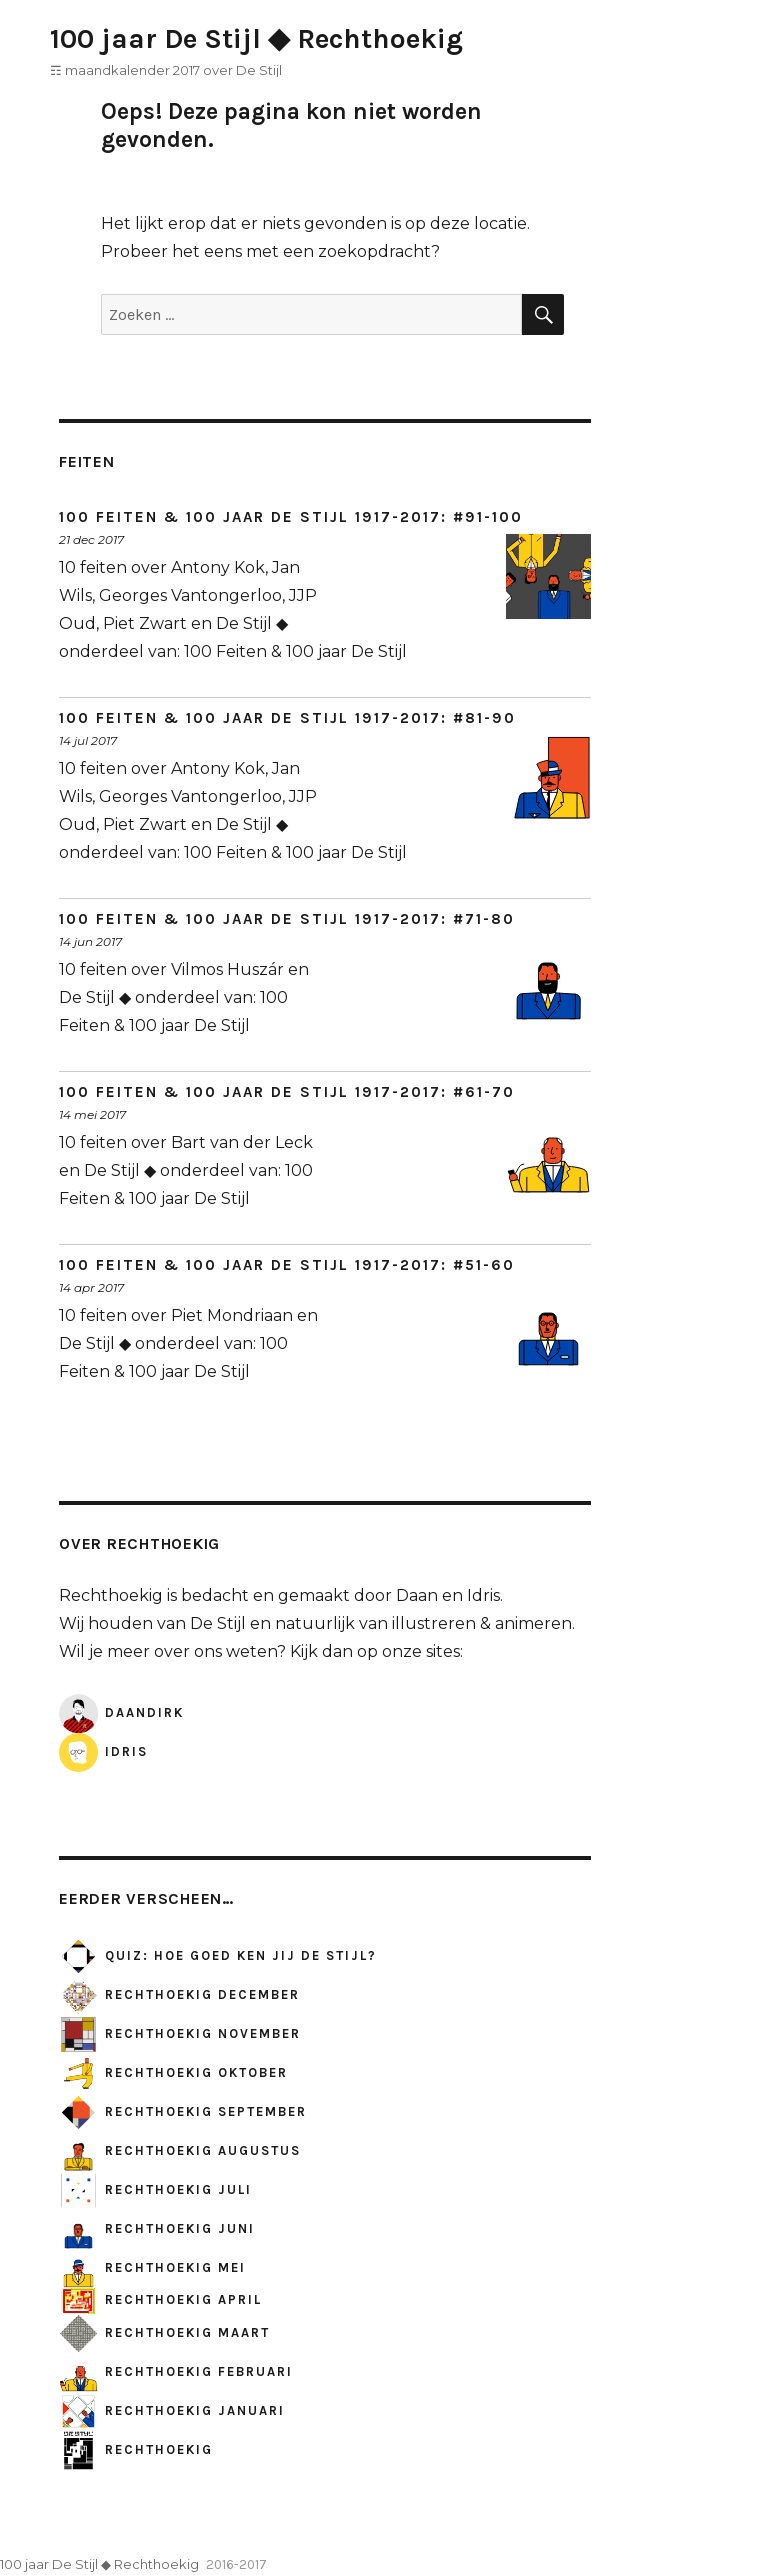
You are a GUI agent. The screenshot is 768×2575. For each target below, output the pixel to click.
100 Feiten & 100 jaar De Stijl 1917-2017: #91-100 (291, 517)
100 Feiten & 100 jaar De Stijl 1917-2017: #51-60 (287, 1265)
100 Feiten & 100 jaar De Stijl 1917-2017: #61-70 (287, 1092)
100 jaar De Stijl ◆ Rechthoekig (256, 38)
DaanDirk (121, 1712)
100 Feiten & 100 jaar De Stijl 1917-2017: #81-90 (287, 718)
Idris (103, 1751)
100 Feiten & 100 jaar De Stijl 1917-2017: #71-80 (287, 919)
